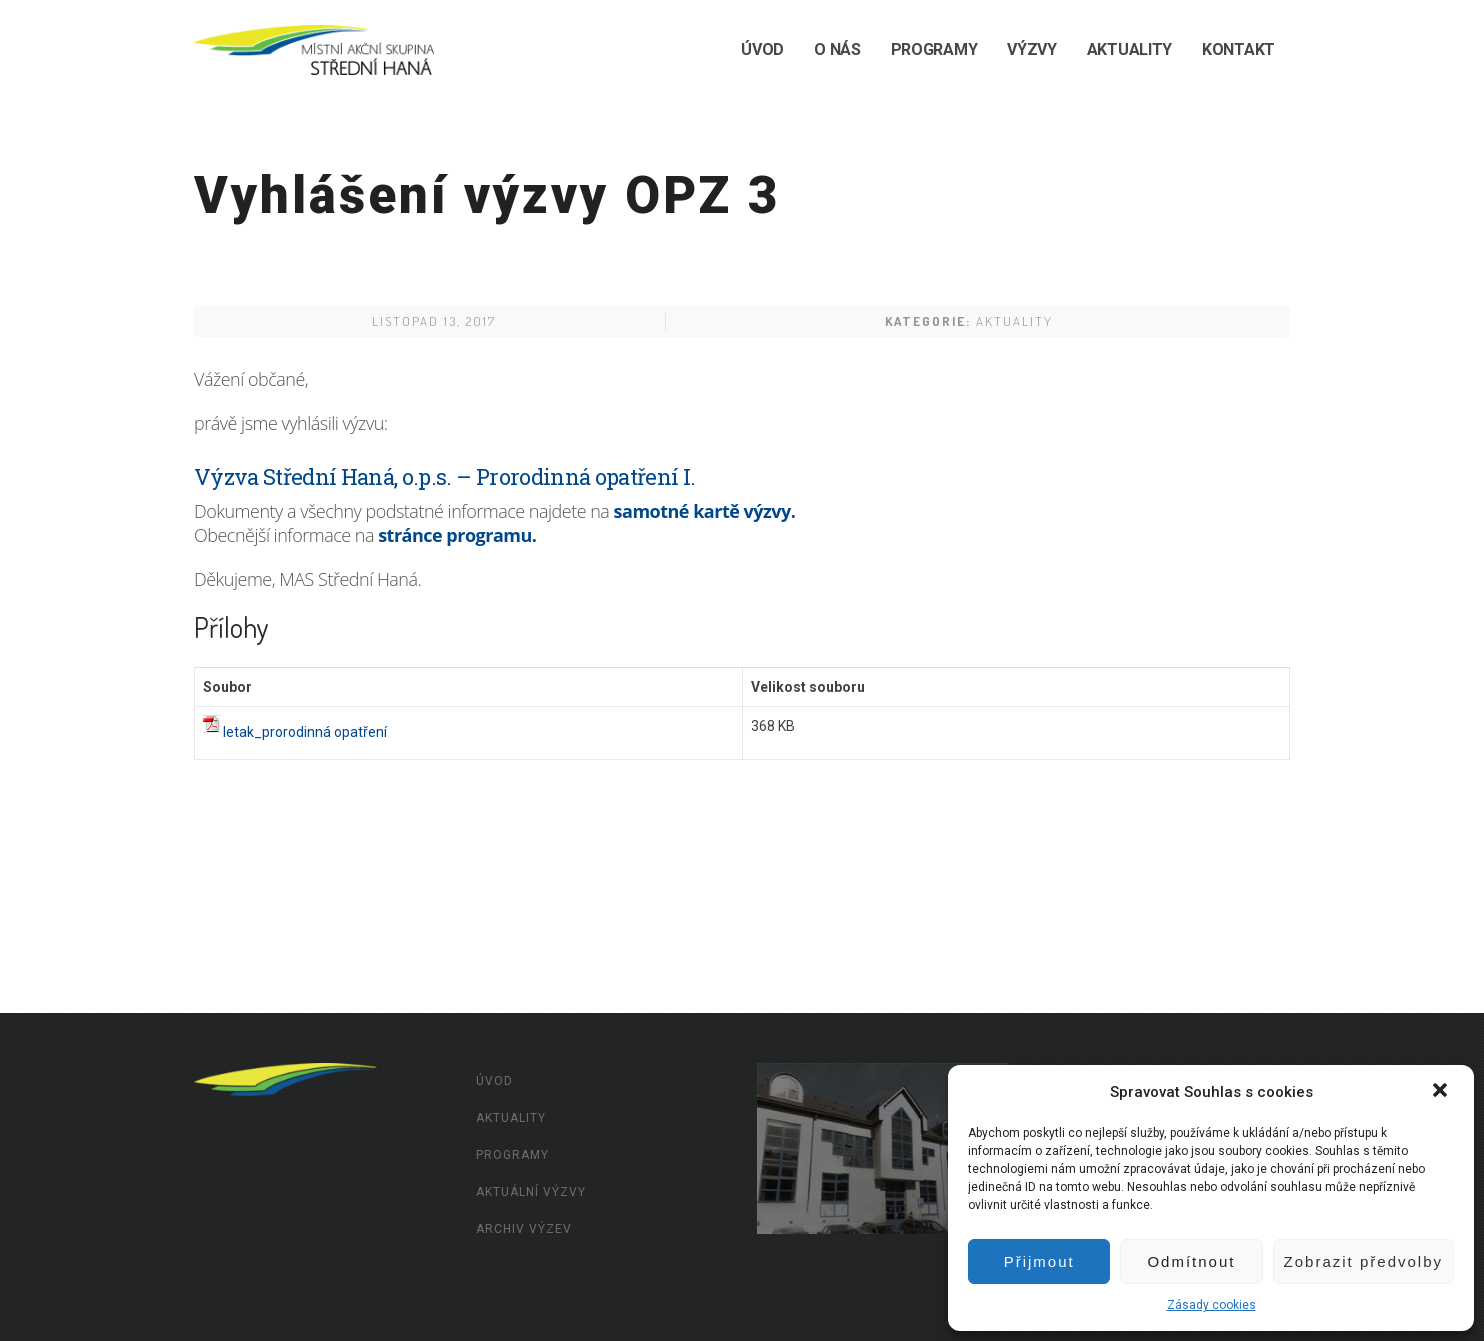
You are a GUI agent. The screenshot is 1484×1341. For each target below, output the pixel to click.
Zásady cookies (1211, 1305)
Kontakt (1238, 49)
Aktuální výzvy (531, 1192)
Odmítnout (1191, 1261)
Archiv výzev (524, 1229)
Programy (934, 49)
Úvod (762, 49)
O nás (837, 49)
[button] (1442, 1092)
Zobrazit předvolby (1363, 1261)
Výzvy (1032, 49)
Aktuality (1129, 49)
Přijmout (1039, 1261)
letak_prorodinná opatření (305, 732)
